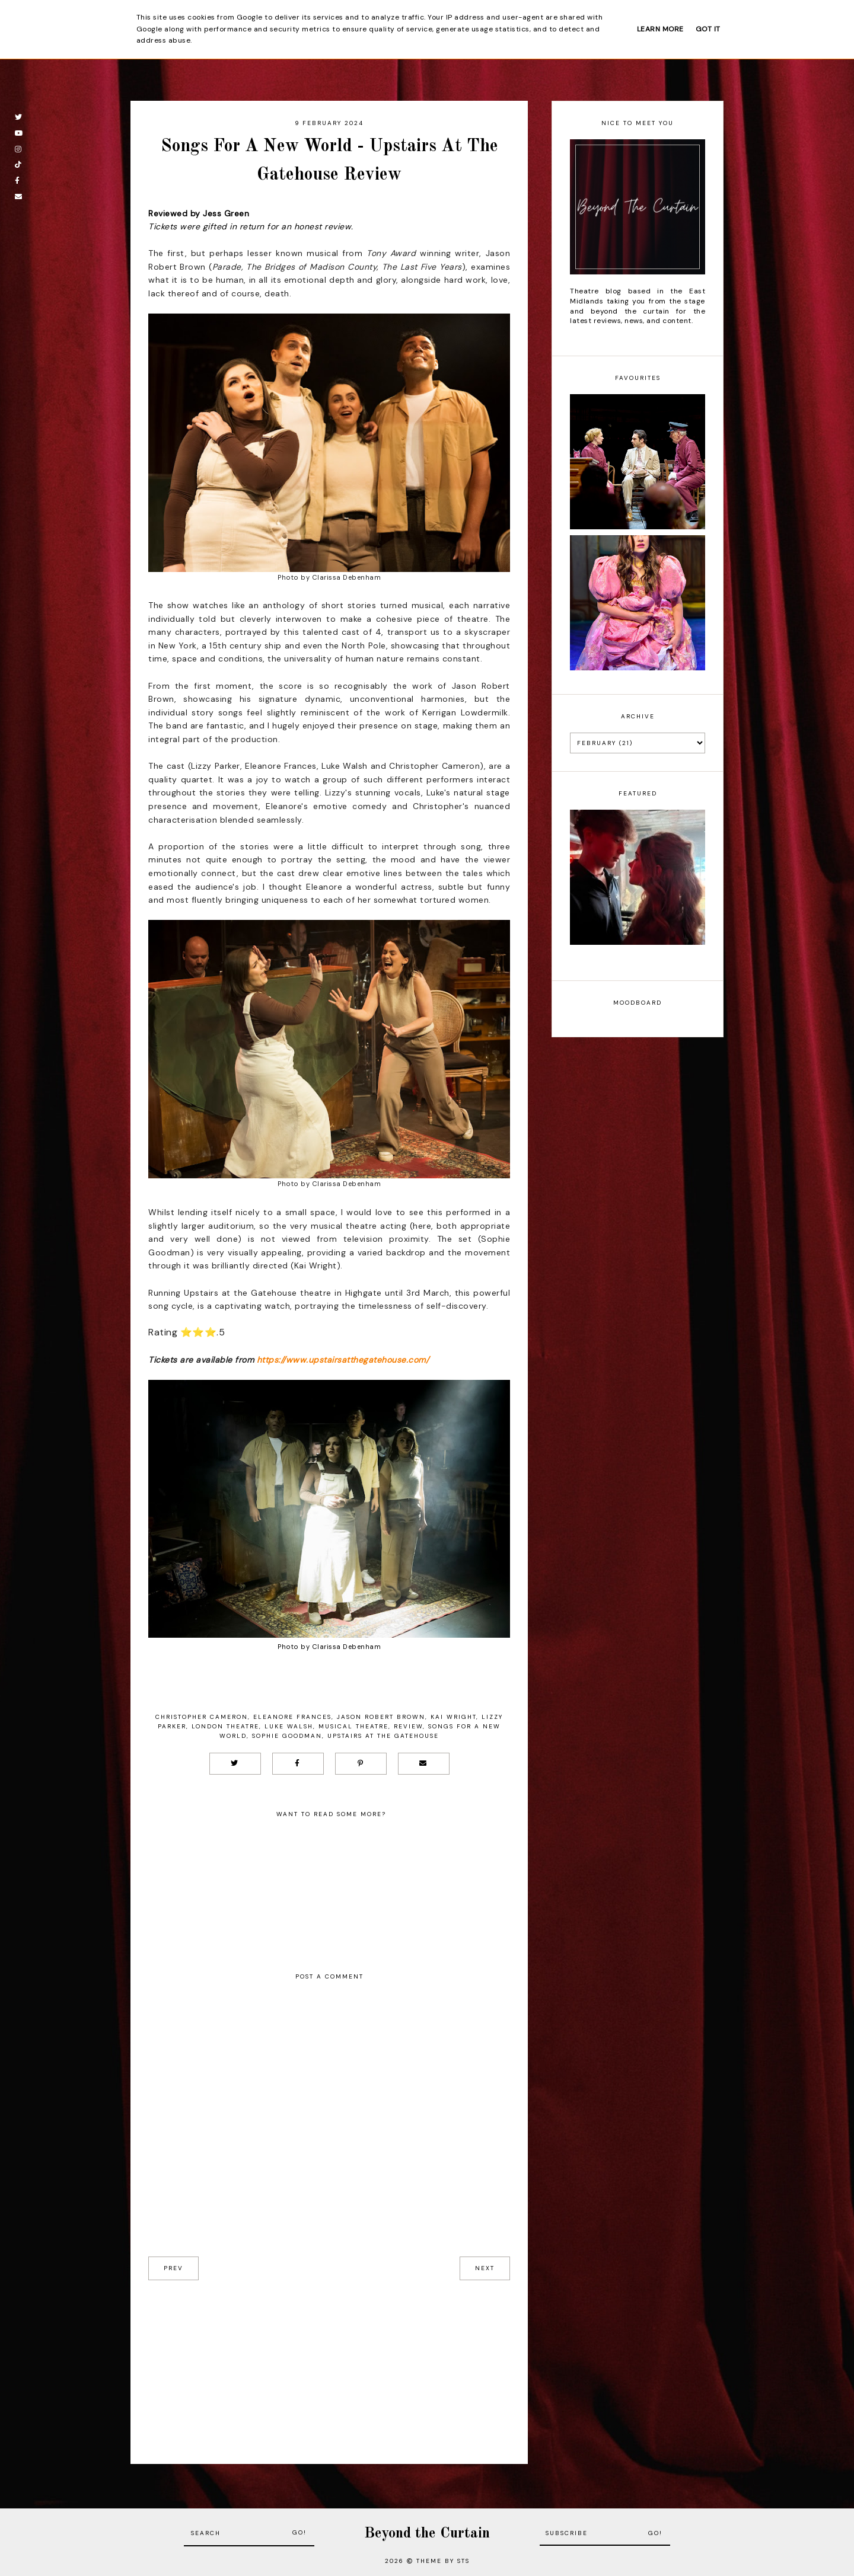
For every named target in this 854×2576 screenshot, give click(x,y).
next (485, 2268)
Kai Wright (453, 1717)
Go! (299, 2532)
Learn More (660, 29)
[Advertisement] (329, 2363)
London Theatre (225, 1726)
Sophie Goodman (287, 1736)
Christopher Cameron (201, 1717)
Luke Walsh (289, 1726)
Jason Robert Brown (381, 1717)
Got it (708, 29)
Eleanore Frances (292, 1717)
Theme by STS (443, 2561)
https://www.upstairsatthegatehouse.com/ (343, 1359)
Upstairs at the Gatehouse (383, 1736)
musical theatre (353, 1726)
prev (173, 2268)
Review (408, 1726)
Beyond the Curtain (427, 2533)
